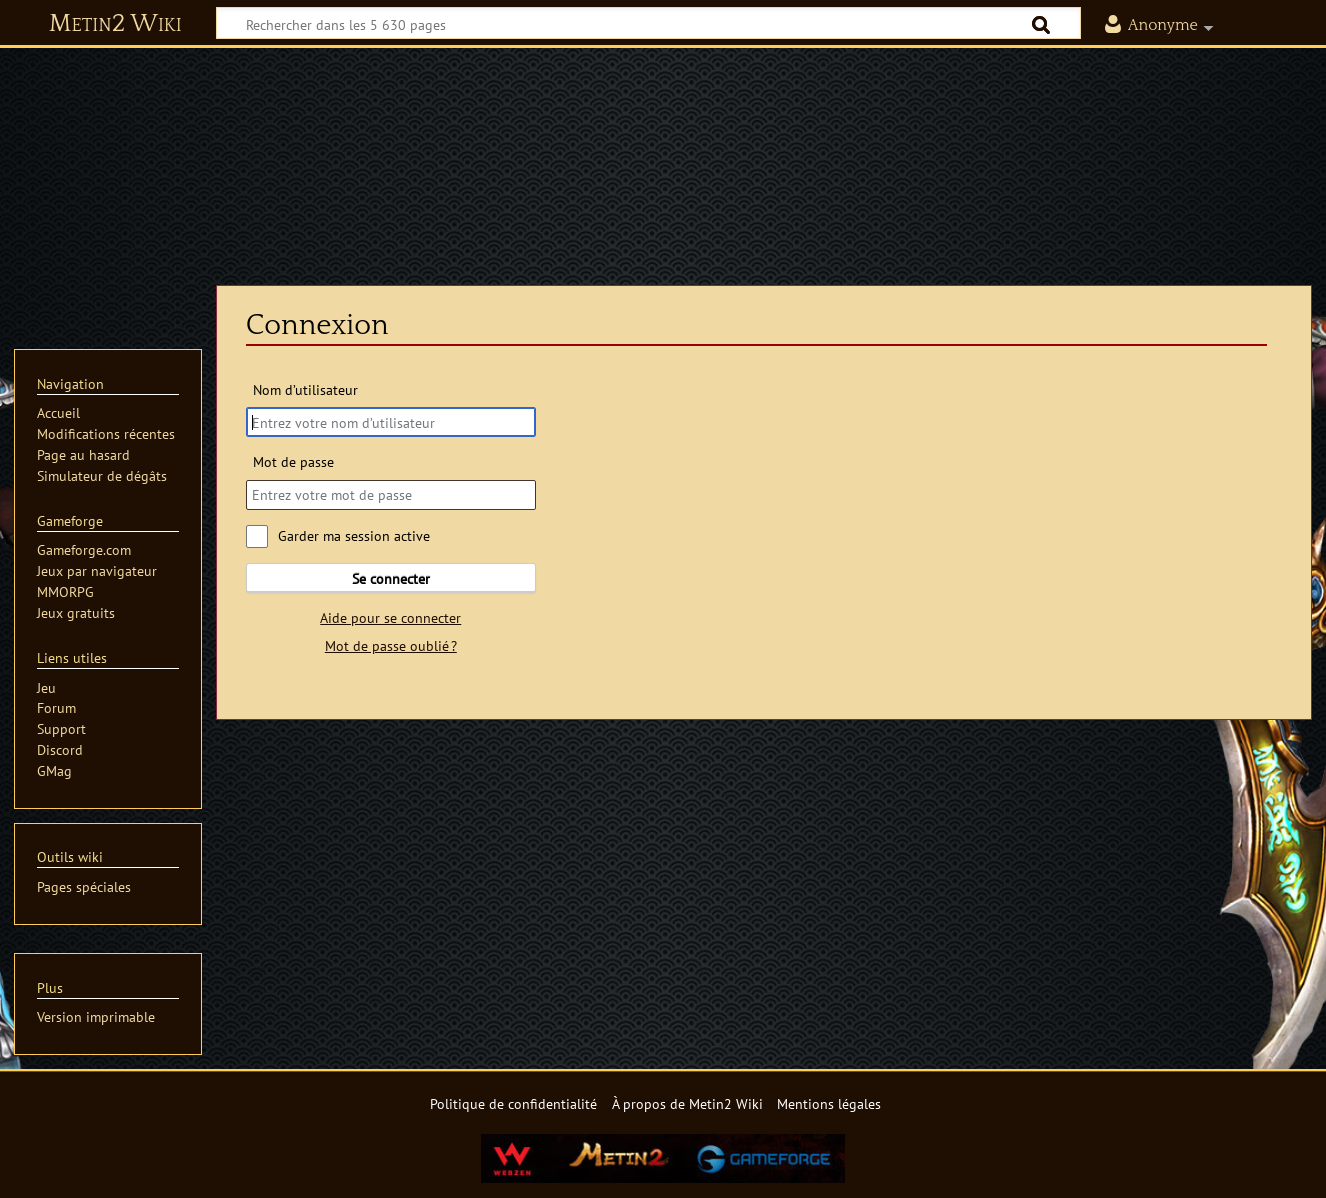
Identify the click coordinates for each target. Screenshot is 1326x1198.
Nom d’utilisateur (305, 389)
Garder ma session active (354, 535)
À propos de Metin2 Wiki (687, 1103)
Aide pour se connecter (390, 617)
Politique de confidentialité (513, 1103)
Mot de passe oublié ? (391, 645)
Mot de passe (293, 461)
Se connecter (391, 578)
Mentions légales (829, 1103)
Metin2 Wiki (115, 24)
